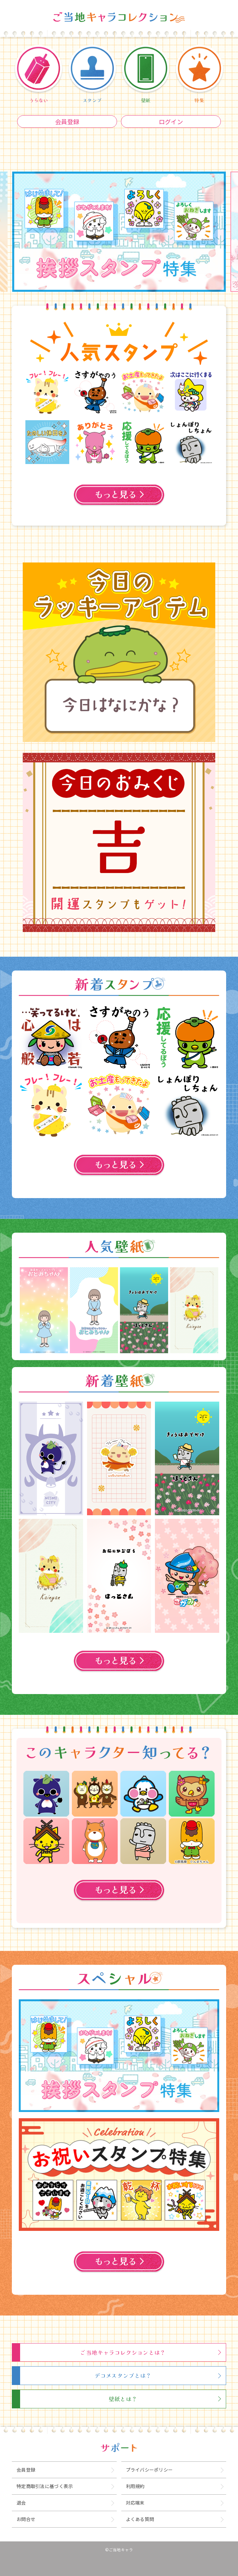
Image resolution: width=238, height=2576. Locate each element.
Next (224, 1310)
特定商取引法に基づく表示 (44, 2486)
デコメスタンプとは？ (123, 2375)
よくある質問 (140, 2519)
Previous (14, 1310)
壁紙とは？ (123, 2399)
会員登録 (67, 121)
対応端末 (135, 2502)
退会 (21, 2502)
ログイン (171, 121)
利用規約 (135, 2486)
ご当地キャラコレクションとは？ (122, 2352)
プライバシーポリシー (149, 2469)
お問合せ (25, 2519)
